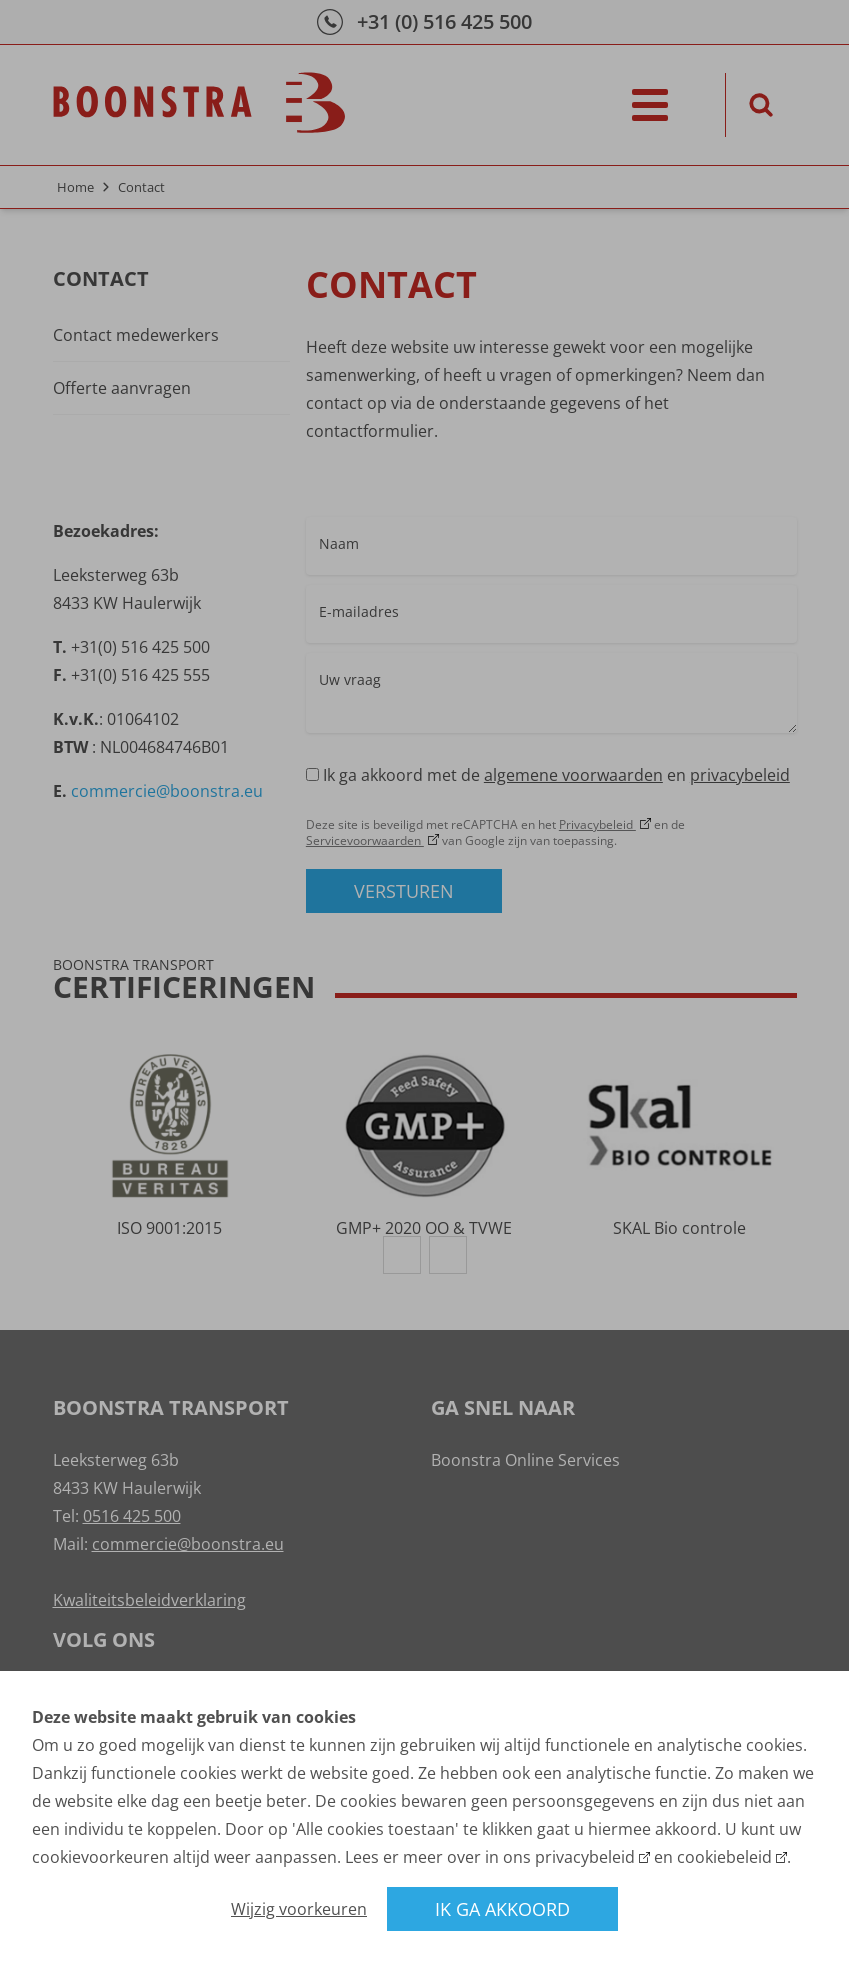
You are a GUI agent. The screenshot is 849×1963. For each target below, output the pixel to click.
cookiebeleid (724, 1857)
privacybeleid (585, 1857)
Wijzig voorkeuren (299, 1909)
